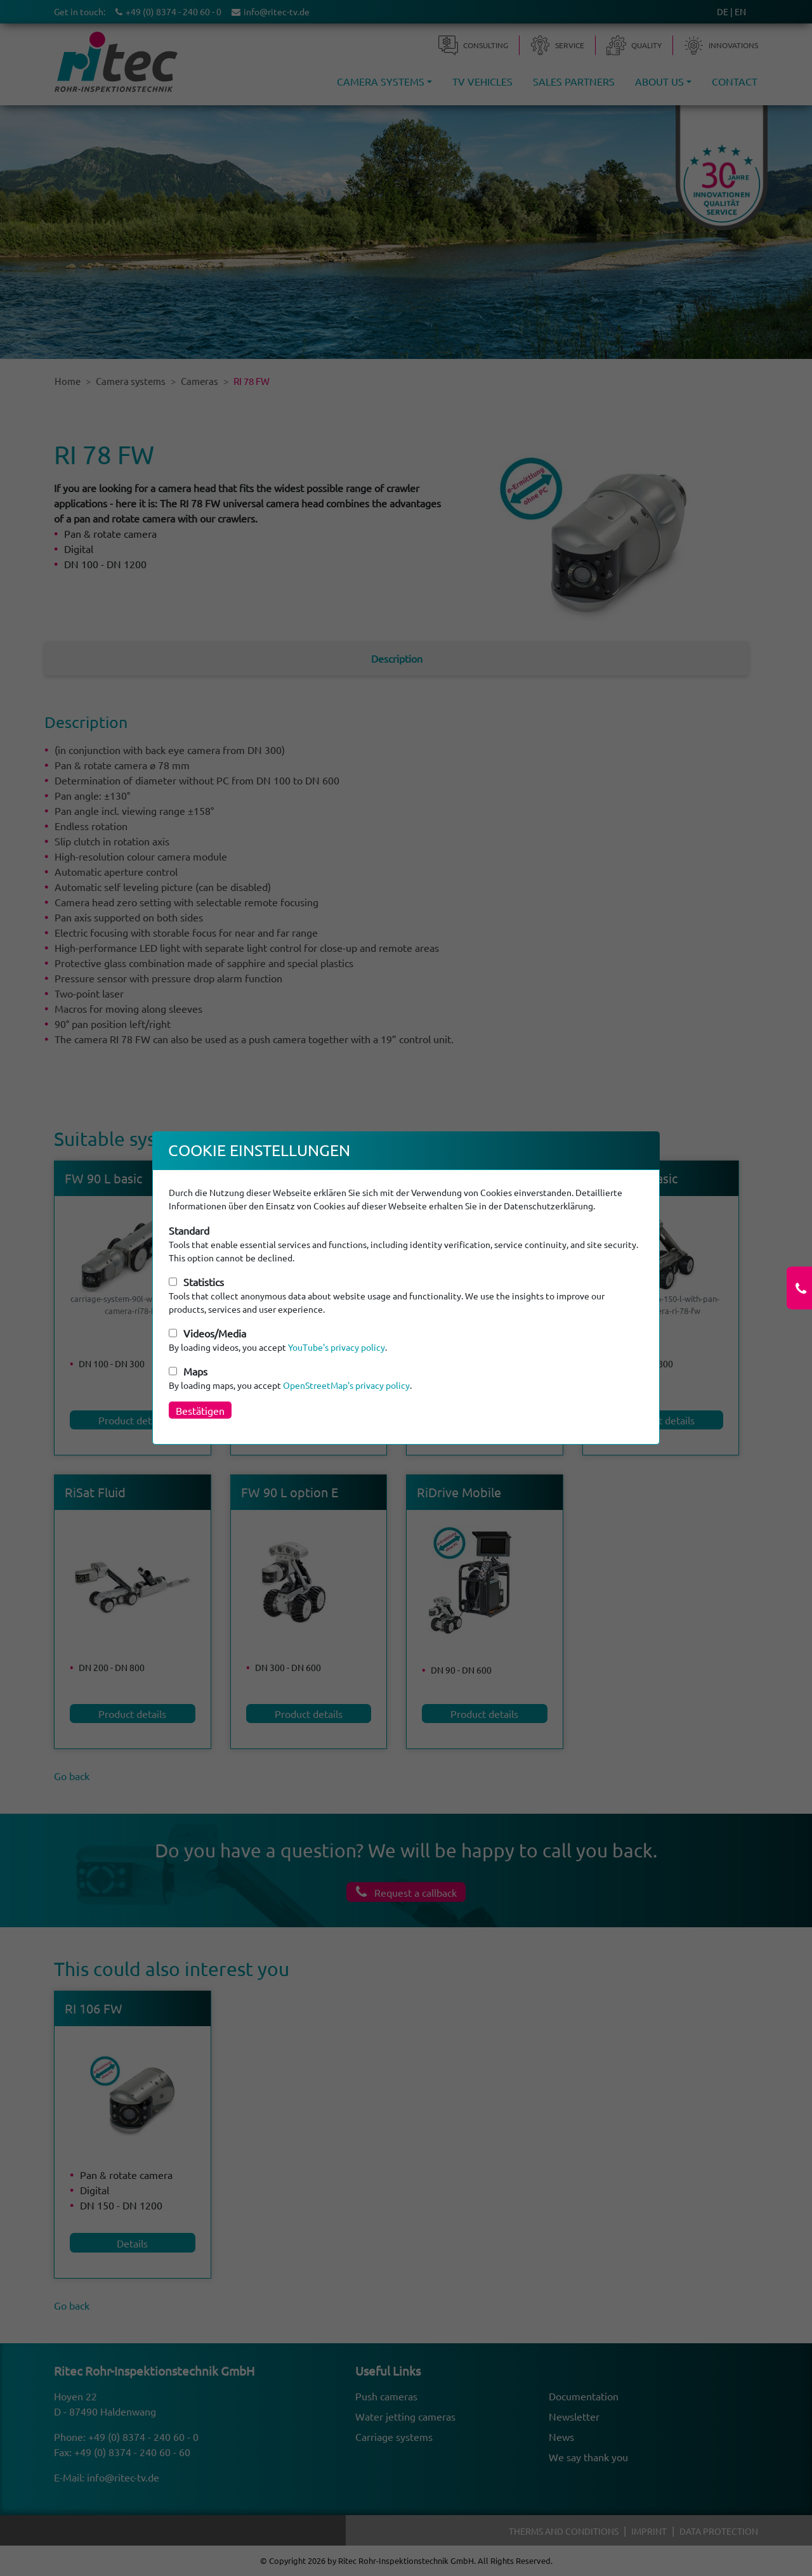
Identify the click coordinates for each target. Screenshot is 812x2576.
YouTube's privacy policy (336, 1347)
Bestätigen (200, 1410)
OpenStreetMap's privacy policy (346, 1385)
